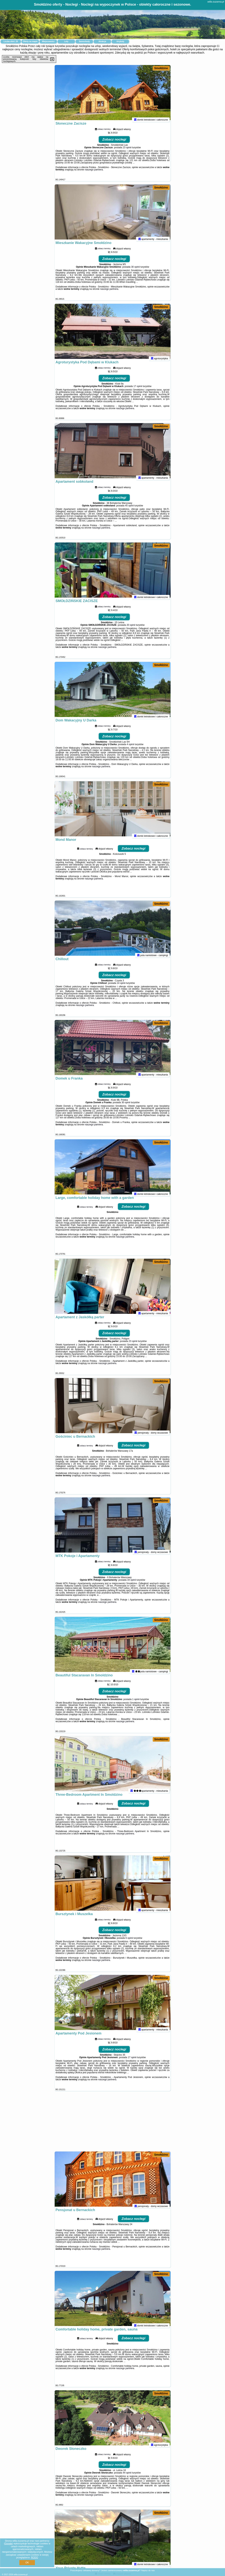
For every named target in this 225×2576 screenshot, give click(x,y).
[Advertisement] (112, 2123)
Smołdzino (161, 68)
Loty (66, 41)
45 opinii (129, 508)
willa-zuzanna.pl (216, 1)
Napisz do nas (148, 2570)
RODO (34, 2557)
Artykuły (120, 41)
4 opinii (130, 747)
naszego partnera (94, 172)
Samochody (84, 41)
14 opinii (121, 986)
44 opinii (127, 2475)
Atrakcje (102, 41)
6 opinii (129, 1941)
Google (8, 2543)
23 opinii (127, 150)
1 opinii (136, 1702)
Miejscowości (48, 41)
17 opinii (138, 389)
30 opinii (135, 270)
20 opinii (131, 628)
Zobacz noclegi (114, 142)
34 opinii (131, 1583)
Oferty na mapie (30, 41)
